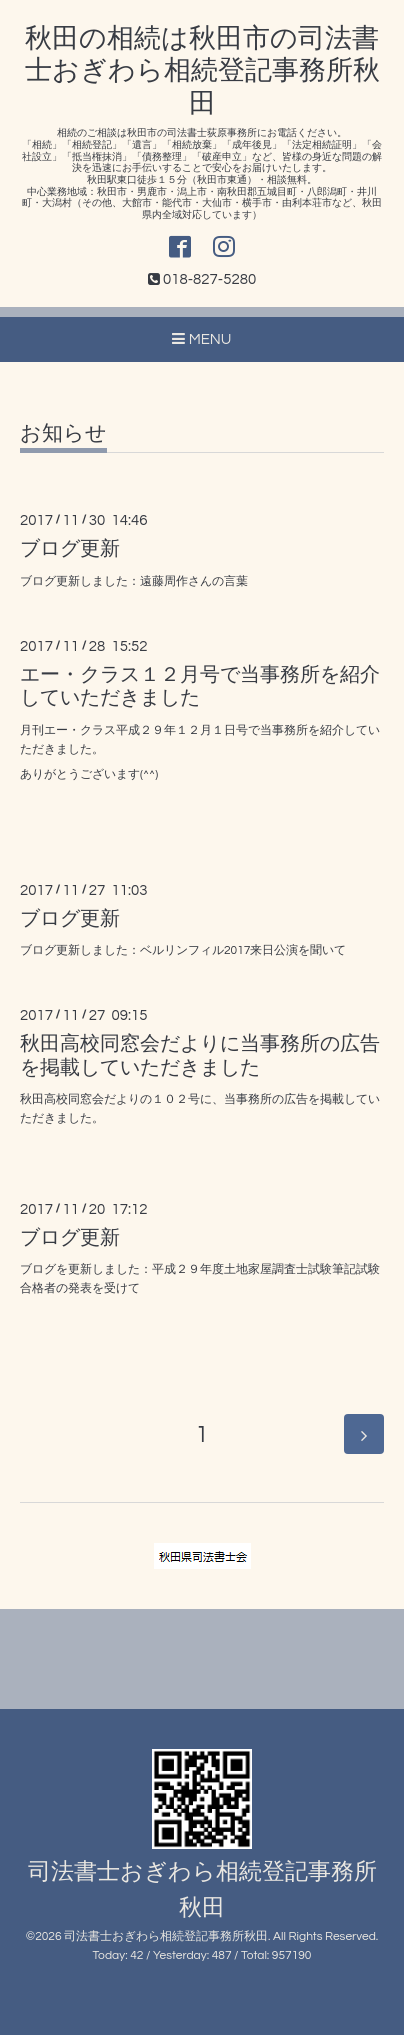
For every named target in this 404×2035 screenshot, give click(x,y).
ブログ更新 (70, 549)
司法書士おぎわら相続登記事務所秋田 (166, 1936)
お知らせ (63, 433)
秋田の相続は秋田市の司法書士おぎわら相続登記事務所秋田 (202, 71)
